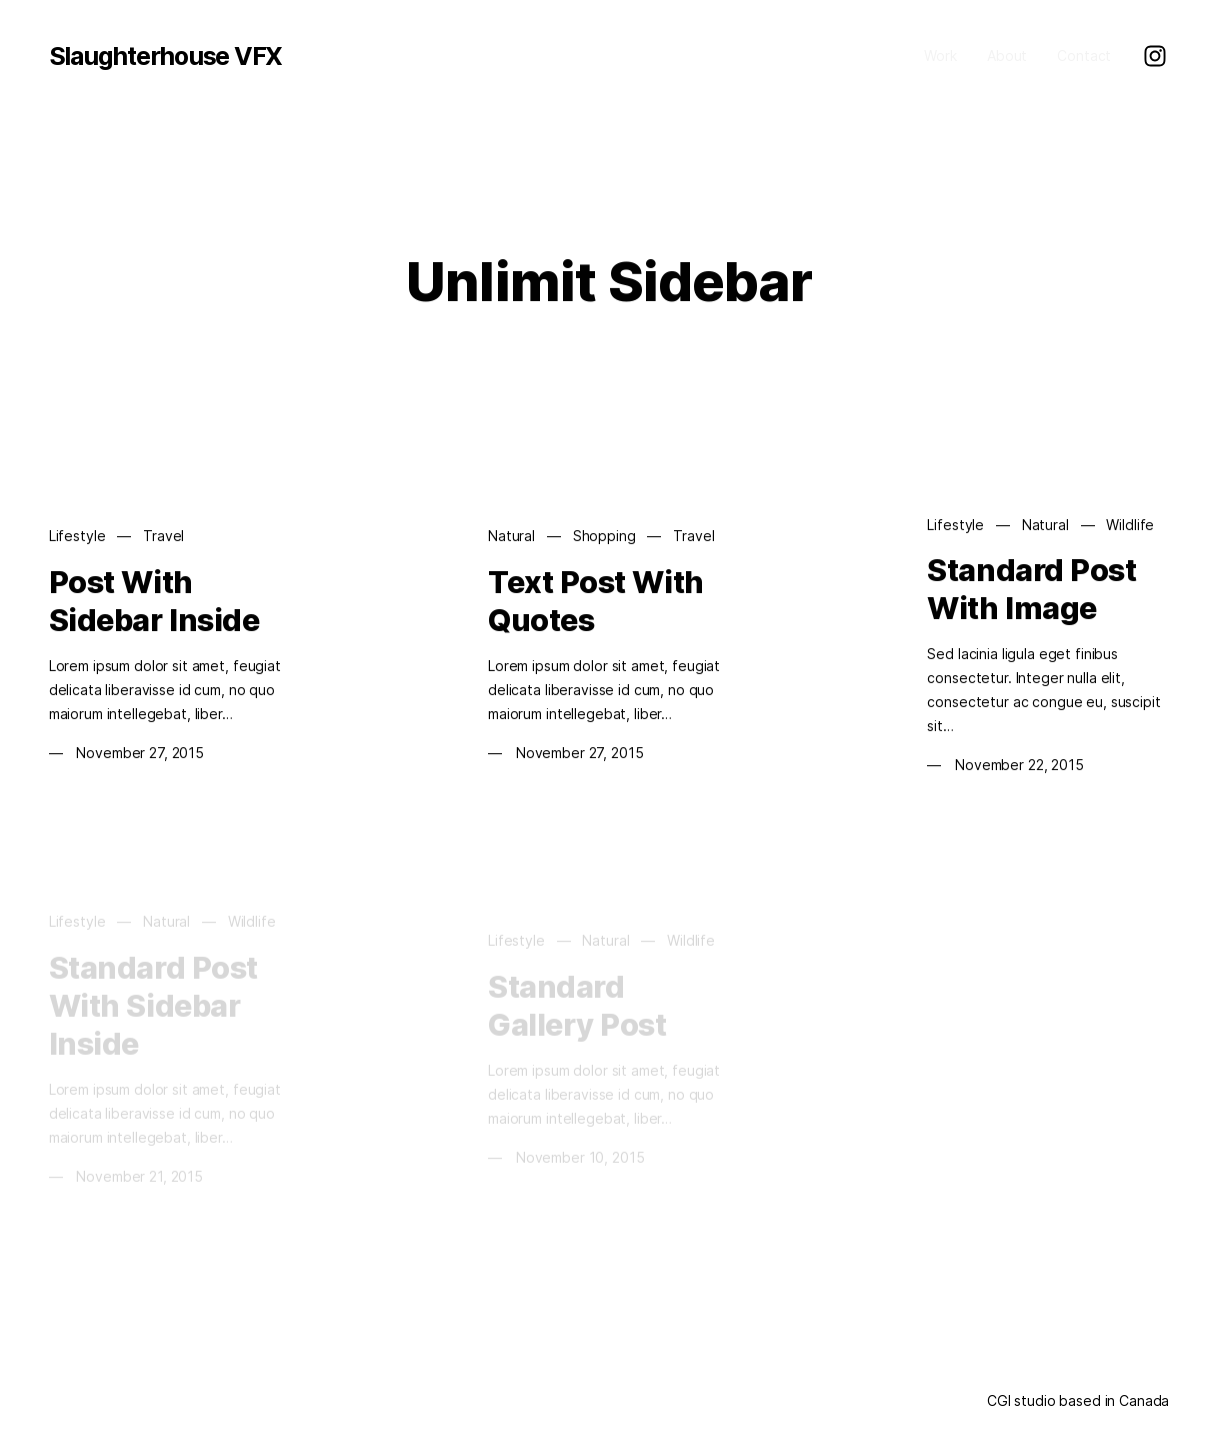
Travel (163, 536)
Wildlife (1130, 525)
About (1007, 55)
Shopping (604, 536)
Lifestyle (77, 536)
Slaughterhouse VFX (166, 56)
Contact (1084, 55)
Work (940, 55)
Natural (511, 536)
